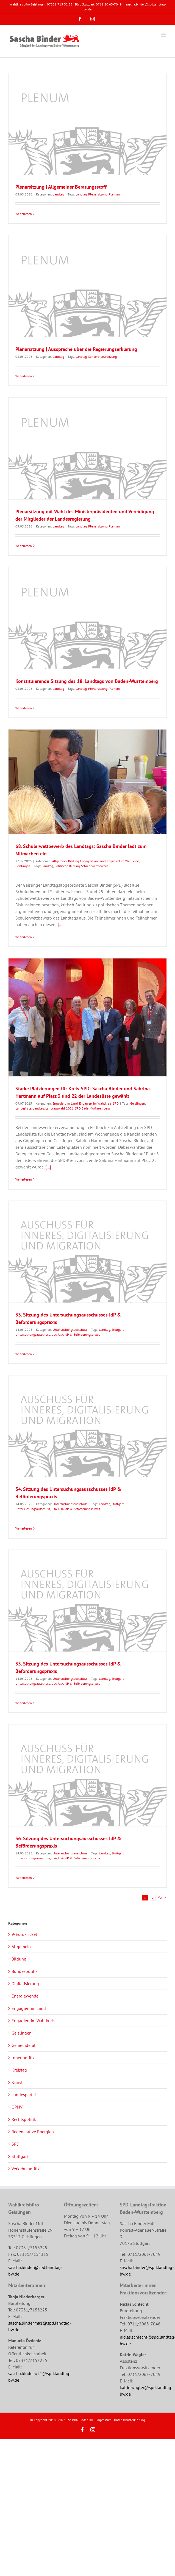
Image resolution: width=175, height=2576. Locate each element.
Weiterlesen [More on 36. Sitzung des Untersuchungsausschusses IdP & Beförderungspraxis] (23, 1878)
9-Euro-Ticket (24, 1934)
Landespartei (24, 2094)
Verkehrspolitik (26, 2168)
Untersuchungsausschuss (70, 1329)
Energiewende (25, 1996)
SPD (116, 1103)
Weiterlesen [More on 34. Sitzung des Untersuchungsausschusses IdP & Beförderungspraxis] (23, 1528)
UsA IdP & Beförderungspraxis (79, 1334)
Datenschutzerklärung (129, 2420)
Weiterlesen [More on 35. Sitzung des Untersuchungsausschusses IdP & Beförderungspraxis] (23, 1703)
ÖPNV (17, 2107)
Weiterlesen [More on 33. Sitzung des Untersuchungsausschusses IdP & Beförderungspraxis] (23, 1354)
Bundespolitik (25, 1971)
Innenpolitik (23, 2057)
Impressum (104, 2420)
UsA (54, 1334)
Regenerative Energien (33, 2131)
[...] (60, 924)
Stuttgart (118, 1329)
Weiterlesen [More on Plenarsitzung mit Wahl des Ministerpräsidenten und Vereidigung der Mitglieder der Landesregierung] (23, 546)
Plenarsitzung (97, 194)
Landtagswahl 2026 (59, 1108)
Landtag (58, 194)
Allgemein (59, 861)
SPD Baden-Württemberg (92, 1108)
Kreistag (19, 2070)
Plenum (114, 194)
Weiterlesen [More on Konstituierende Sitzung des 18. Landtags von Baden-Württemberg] (23, 708)
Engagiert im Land (92, 861)
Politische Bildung (67, 866)
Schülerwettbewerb (94, 866)
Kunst (17, 2082)
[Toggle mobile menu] (164, 35)
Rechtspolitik (24, 2119)
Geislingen (22, 866)
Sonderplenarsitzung (102, 356)
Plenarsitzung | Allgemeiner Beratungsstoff (61, 187)
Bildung (73, 861)
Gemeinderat (23, 2045)
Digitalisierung (25, 1983)
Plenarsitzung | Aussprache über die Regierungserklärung (76, 349)
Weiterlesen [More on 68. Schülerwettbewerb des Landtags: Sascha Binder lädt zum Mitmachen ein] (23, 937)
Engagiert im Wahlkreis (123, 861)
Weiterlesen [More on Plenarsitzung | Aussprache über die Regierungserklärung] (23, 376)
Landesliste (23, 1108)
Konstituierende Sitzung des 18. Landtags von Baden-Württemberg (86, 681)
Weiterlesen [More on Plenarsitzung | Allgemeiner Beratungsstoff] (23, 214)
